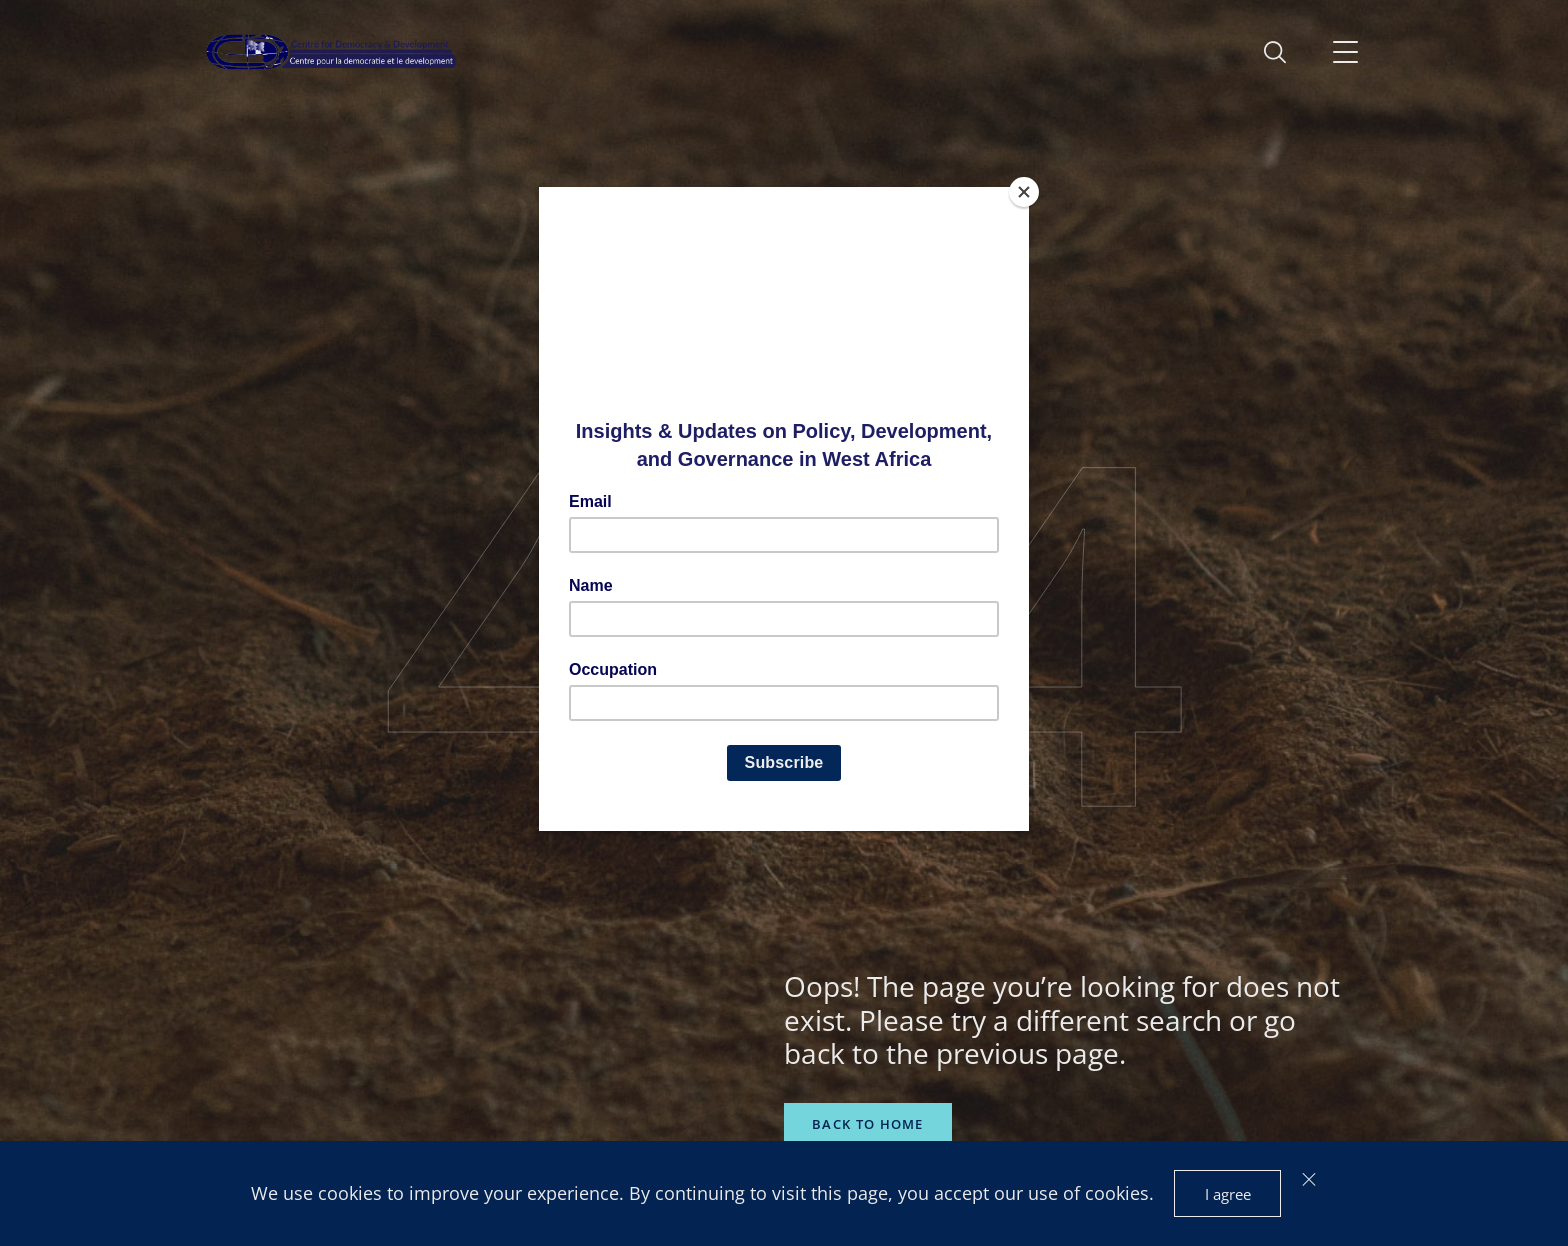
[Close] (1024, 192)
